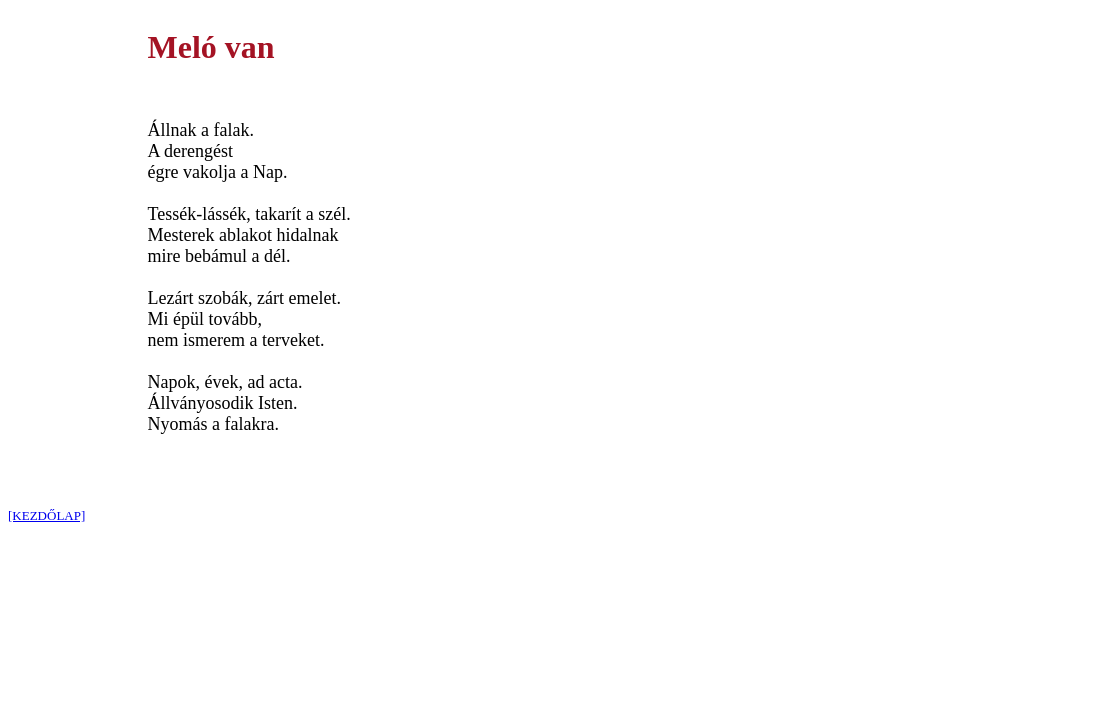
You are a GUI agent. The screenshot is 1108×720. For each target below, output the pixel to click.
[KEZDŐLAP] (46, 515)
